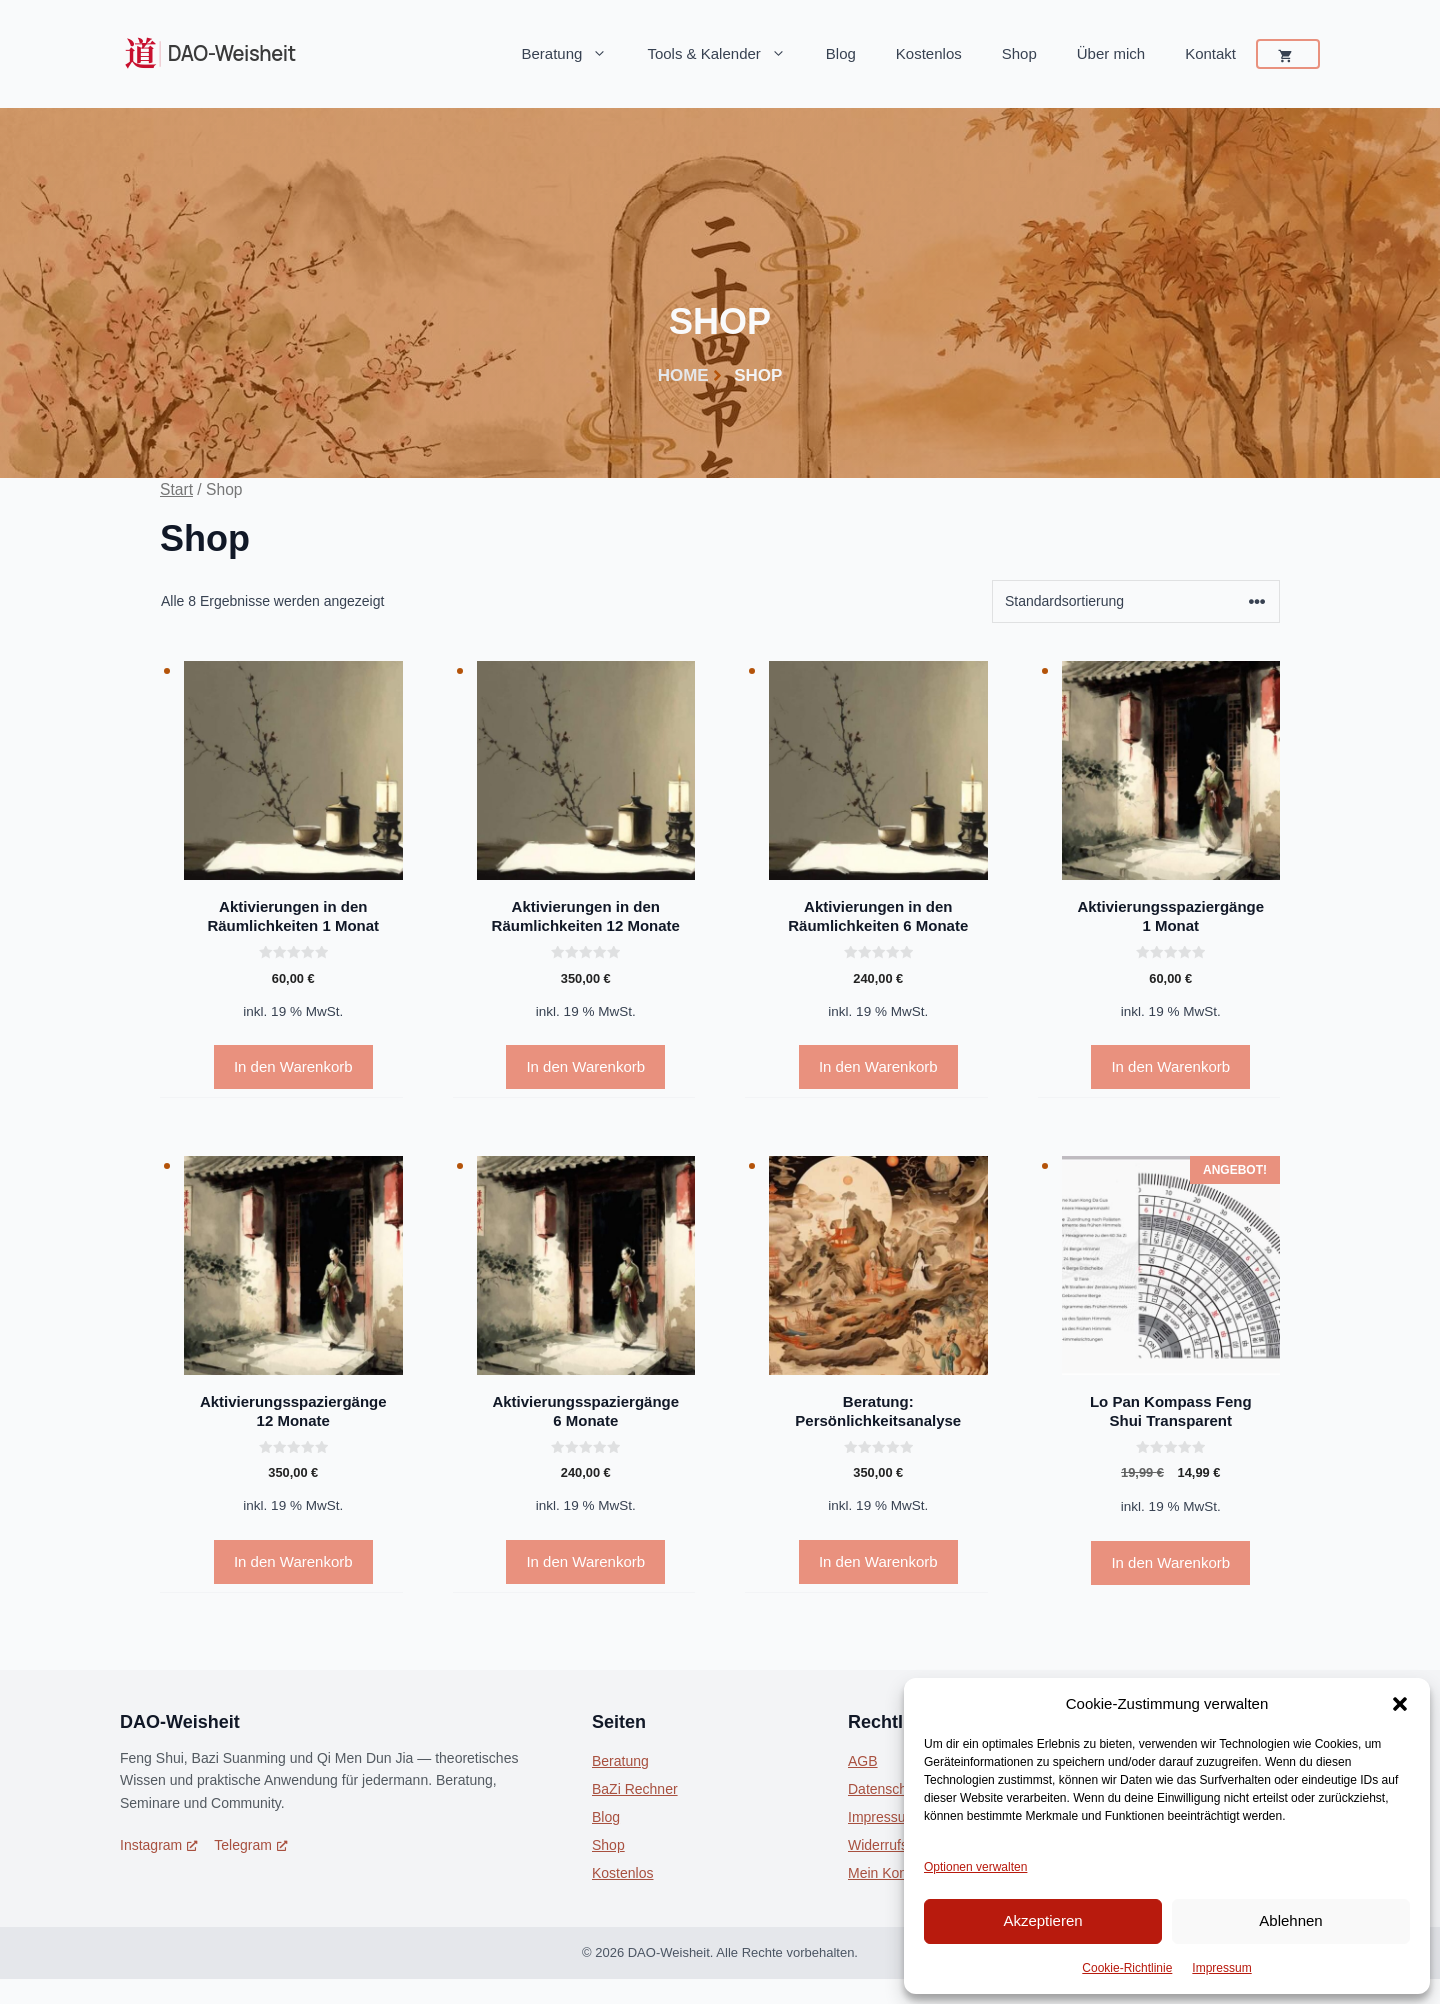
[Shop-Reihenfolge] (1136, 601)
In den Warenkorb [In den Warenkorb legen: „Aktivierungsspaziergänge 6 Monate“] (585, 1561)
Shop (1019, 53)
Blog (841, 53)
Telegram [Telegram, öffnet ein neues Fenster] (251, 1845)
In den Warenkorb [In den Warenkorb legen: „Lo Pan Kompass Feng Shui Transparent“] (1170, 1562)
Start (176, 489)
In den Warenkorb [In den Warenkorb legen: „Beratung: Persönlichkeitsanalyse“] (878, 1561)
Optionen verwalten (975, 1867)
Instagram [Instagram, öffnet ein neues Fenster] (159, 1845)
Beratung (575, 54)
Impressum (1221, 1968)
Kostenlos (929, 53)
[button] (1400, 1704)
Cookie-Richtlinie (1127, 1968)
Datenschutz (887, 1789)
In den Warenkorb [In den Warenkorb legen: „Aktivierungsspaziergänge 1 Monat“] (1170, 1066)
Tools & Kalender (726, 54)
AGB (863, 1761)
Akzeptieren (1042, 1920)
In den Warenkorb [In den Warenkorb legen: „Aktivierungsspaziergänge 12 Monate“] (293, 1561)
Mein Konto (883, 1873)
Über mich (1111, 53)
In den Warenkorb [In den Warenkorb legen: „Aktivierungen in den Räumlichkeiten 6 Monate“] (878, 1066)
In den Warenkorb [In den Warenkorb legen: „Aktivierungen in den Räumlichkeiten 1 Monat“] (293, 1066)
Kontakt (1210, 53)
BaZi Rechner (635, 1789)
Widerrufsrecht (893, 1845)
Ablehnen (1290, 1920)
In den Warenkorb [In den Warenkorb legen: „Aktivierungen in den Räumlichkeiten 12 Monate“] (585, 1066)
